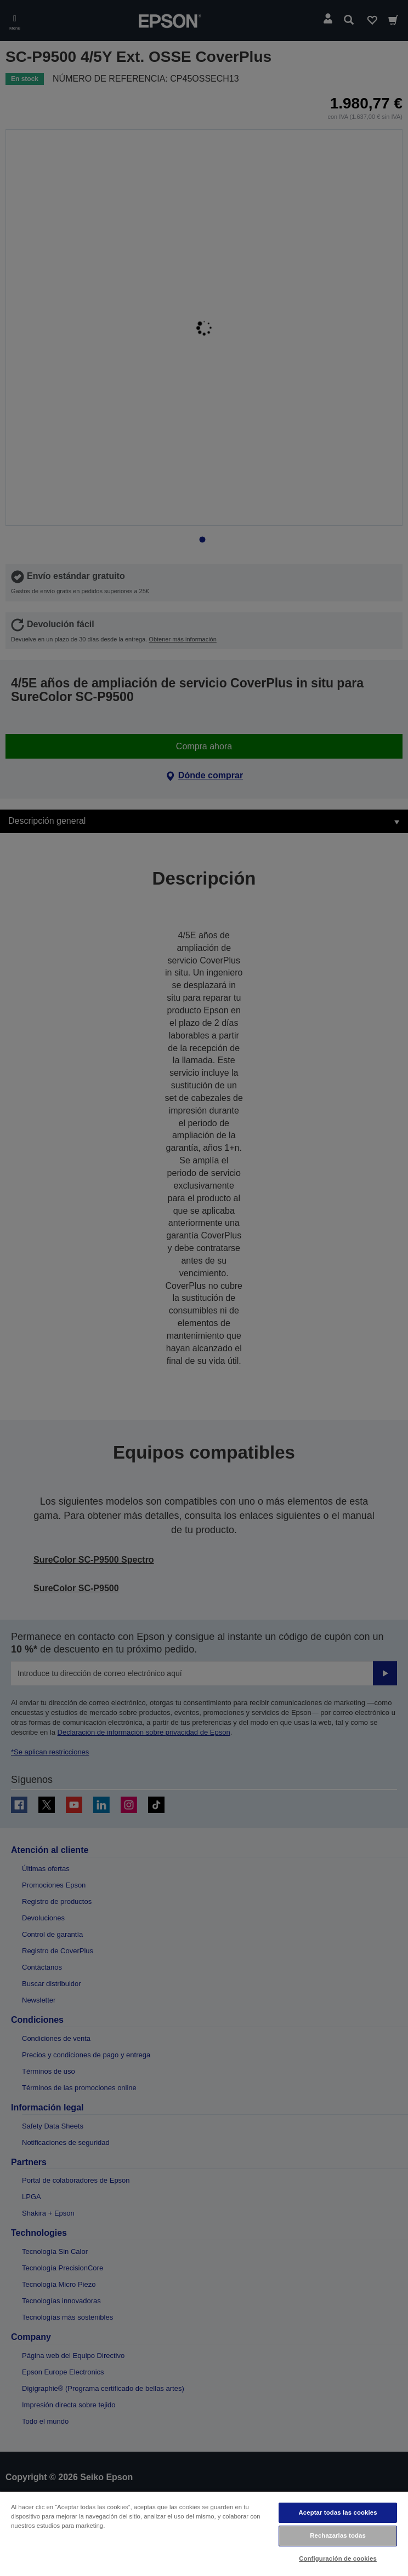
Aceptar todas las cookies (337, 2512)
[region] (204, 2533)
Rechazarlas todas (338, 2535)
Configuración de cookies (338, 2558)
